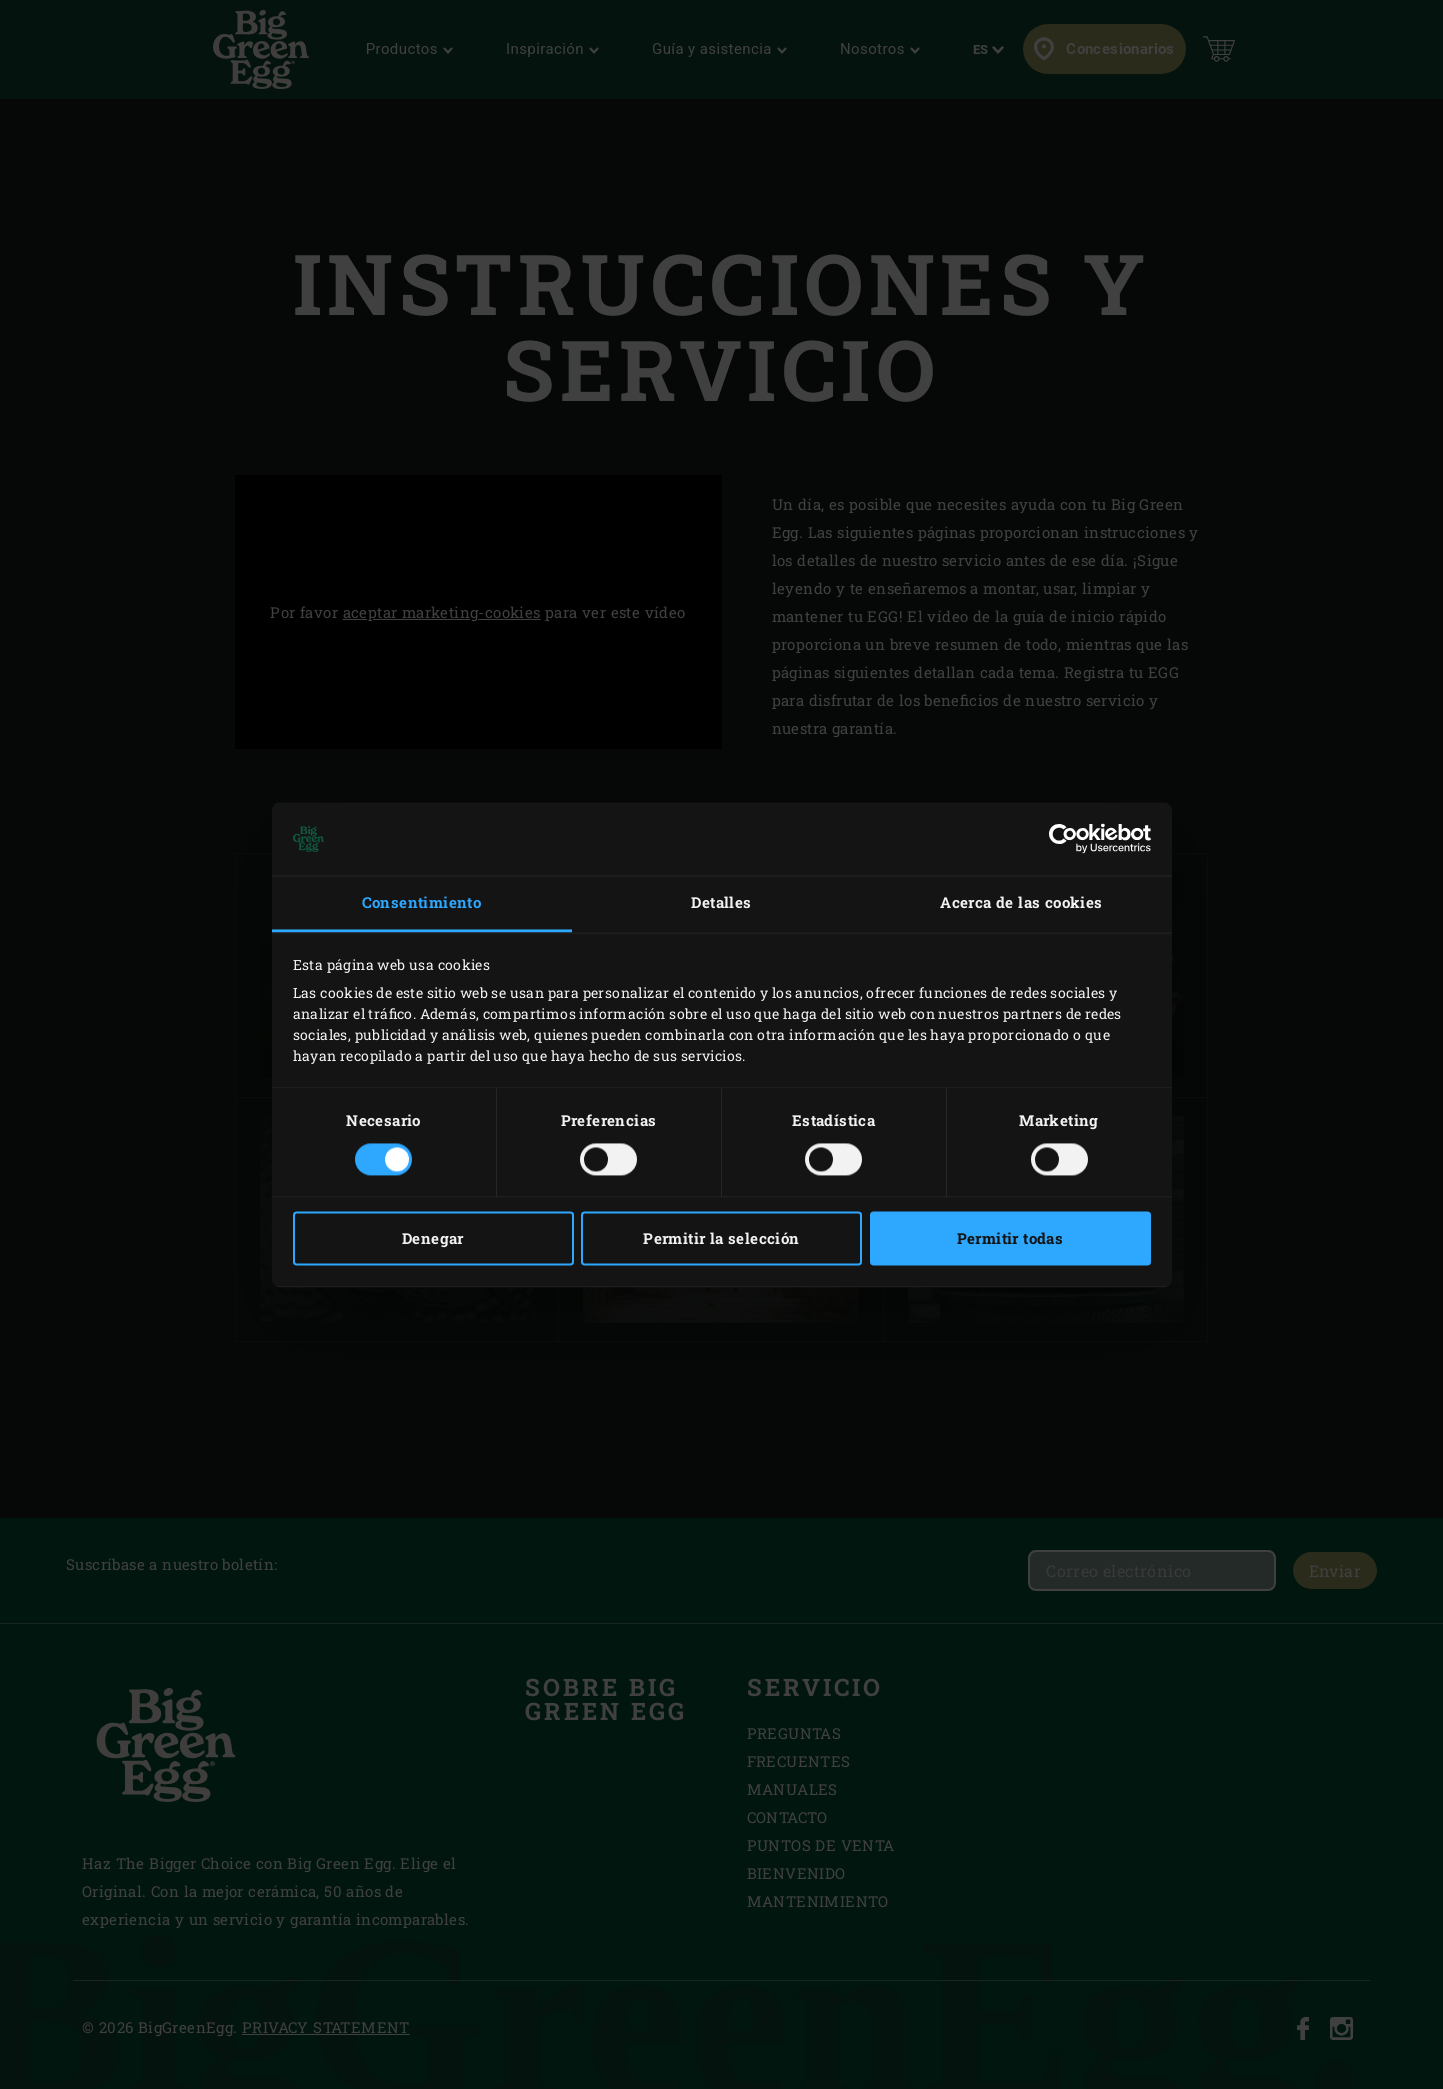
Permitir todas (1010, 1238)
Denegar (433, 1238)
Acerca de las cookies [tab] (1021, 903)
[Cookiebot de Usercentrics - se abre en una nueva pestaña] (1063, 839)
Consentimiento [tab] (422, 903)
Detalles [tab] (721, 903)
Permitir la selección (721, 1238)
